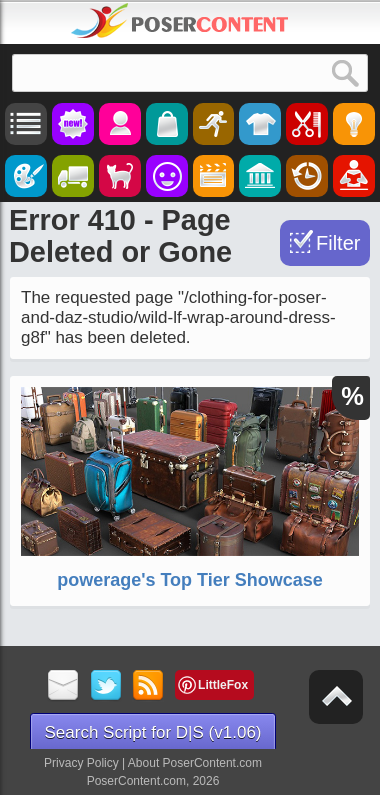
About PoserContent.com (195, 763)
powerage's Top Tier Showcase (190, 580)
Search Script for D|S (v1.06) (153, 732)
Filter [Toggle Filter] (338, 243)
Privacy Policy (81, 763)
